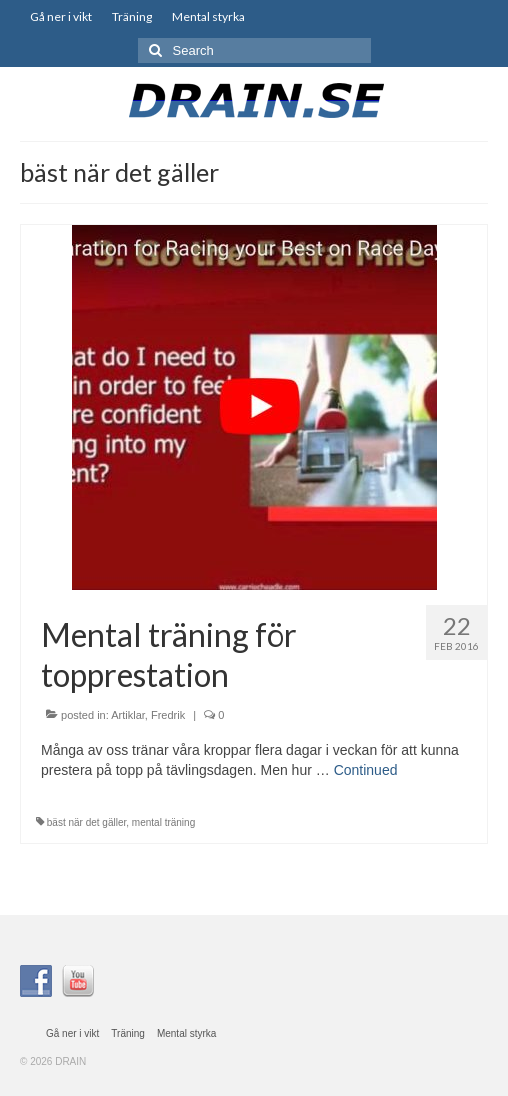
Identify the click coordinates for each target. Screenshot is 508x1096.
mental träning (163, 822)
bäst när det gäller (87, 822)
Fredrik (168, 715)
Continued (366, 770)
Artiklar (128, 715)
